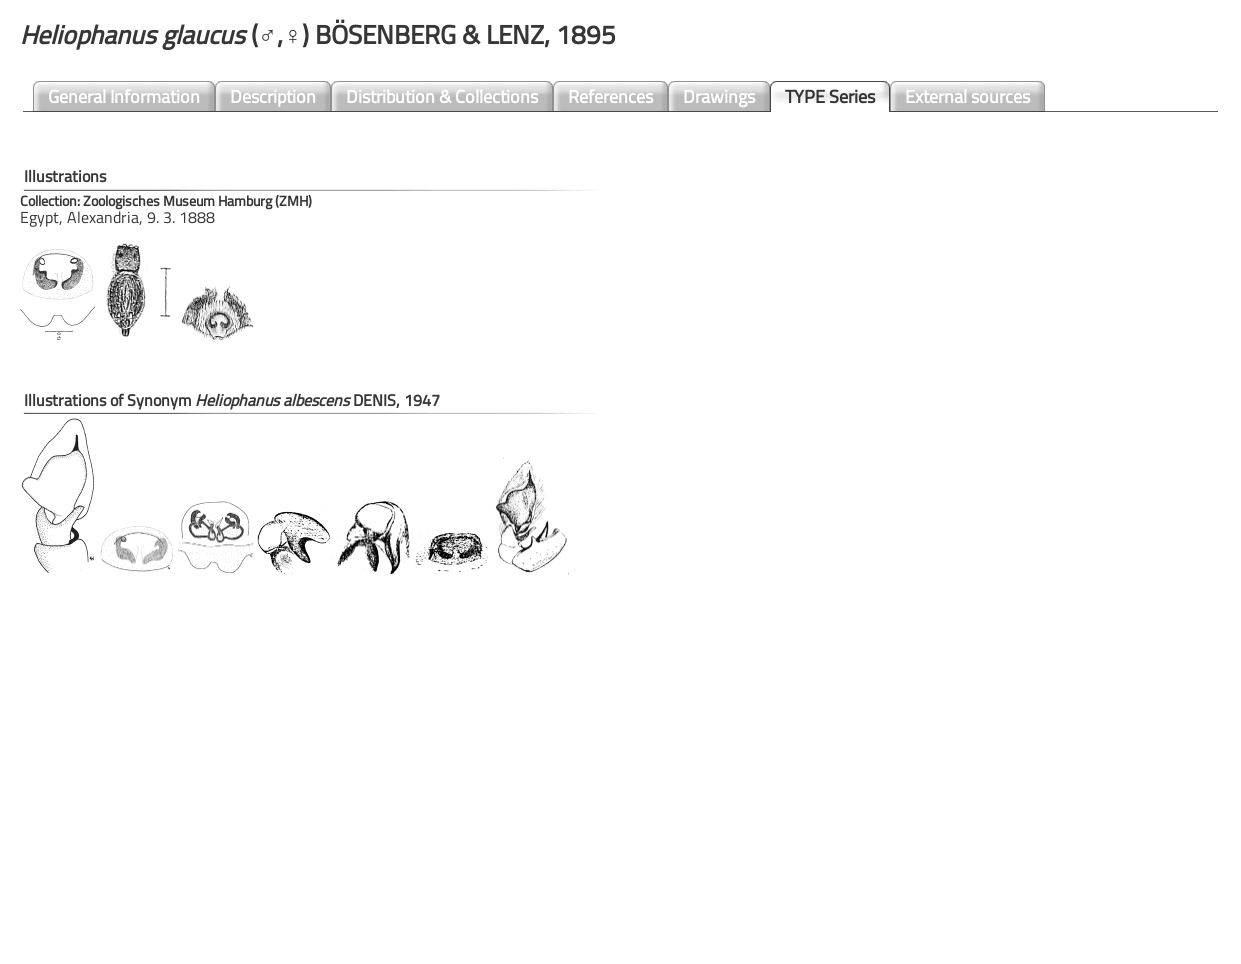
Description (273, 96)
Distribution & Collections (442, 96)
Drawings (719, 96)
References (610, 96)
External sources (967, 96)
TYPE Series (830, 96)
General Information (124, 96)
